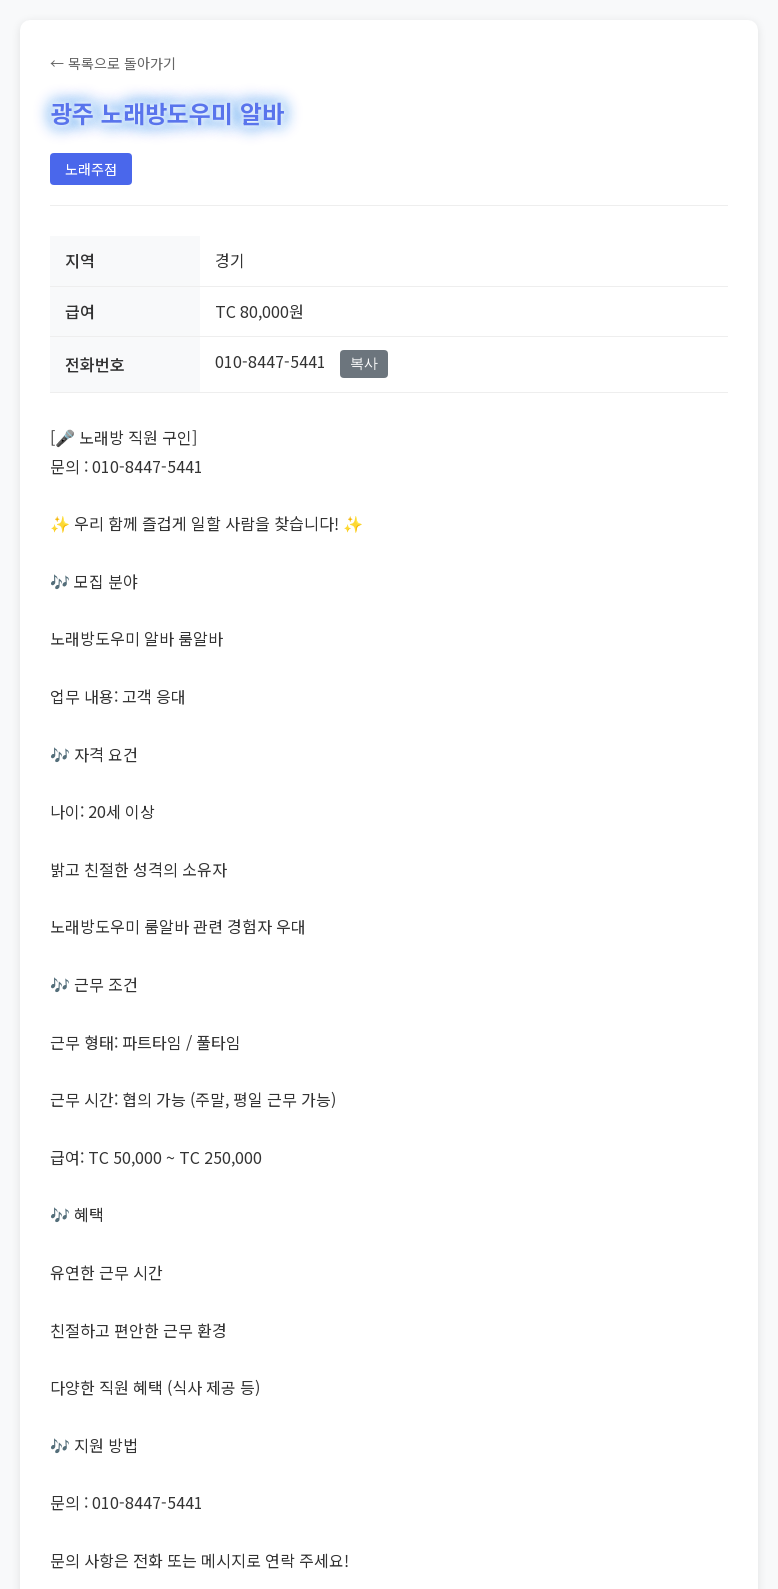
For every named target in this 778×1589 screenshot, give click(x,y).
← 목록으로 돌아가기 (113, 63)
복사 (364, 363)
